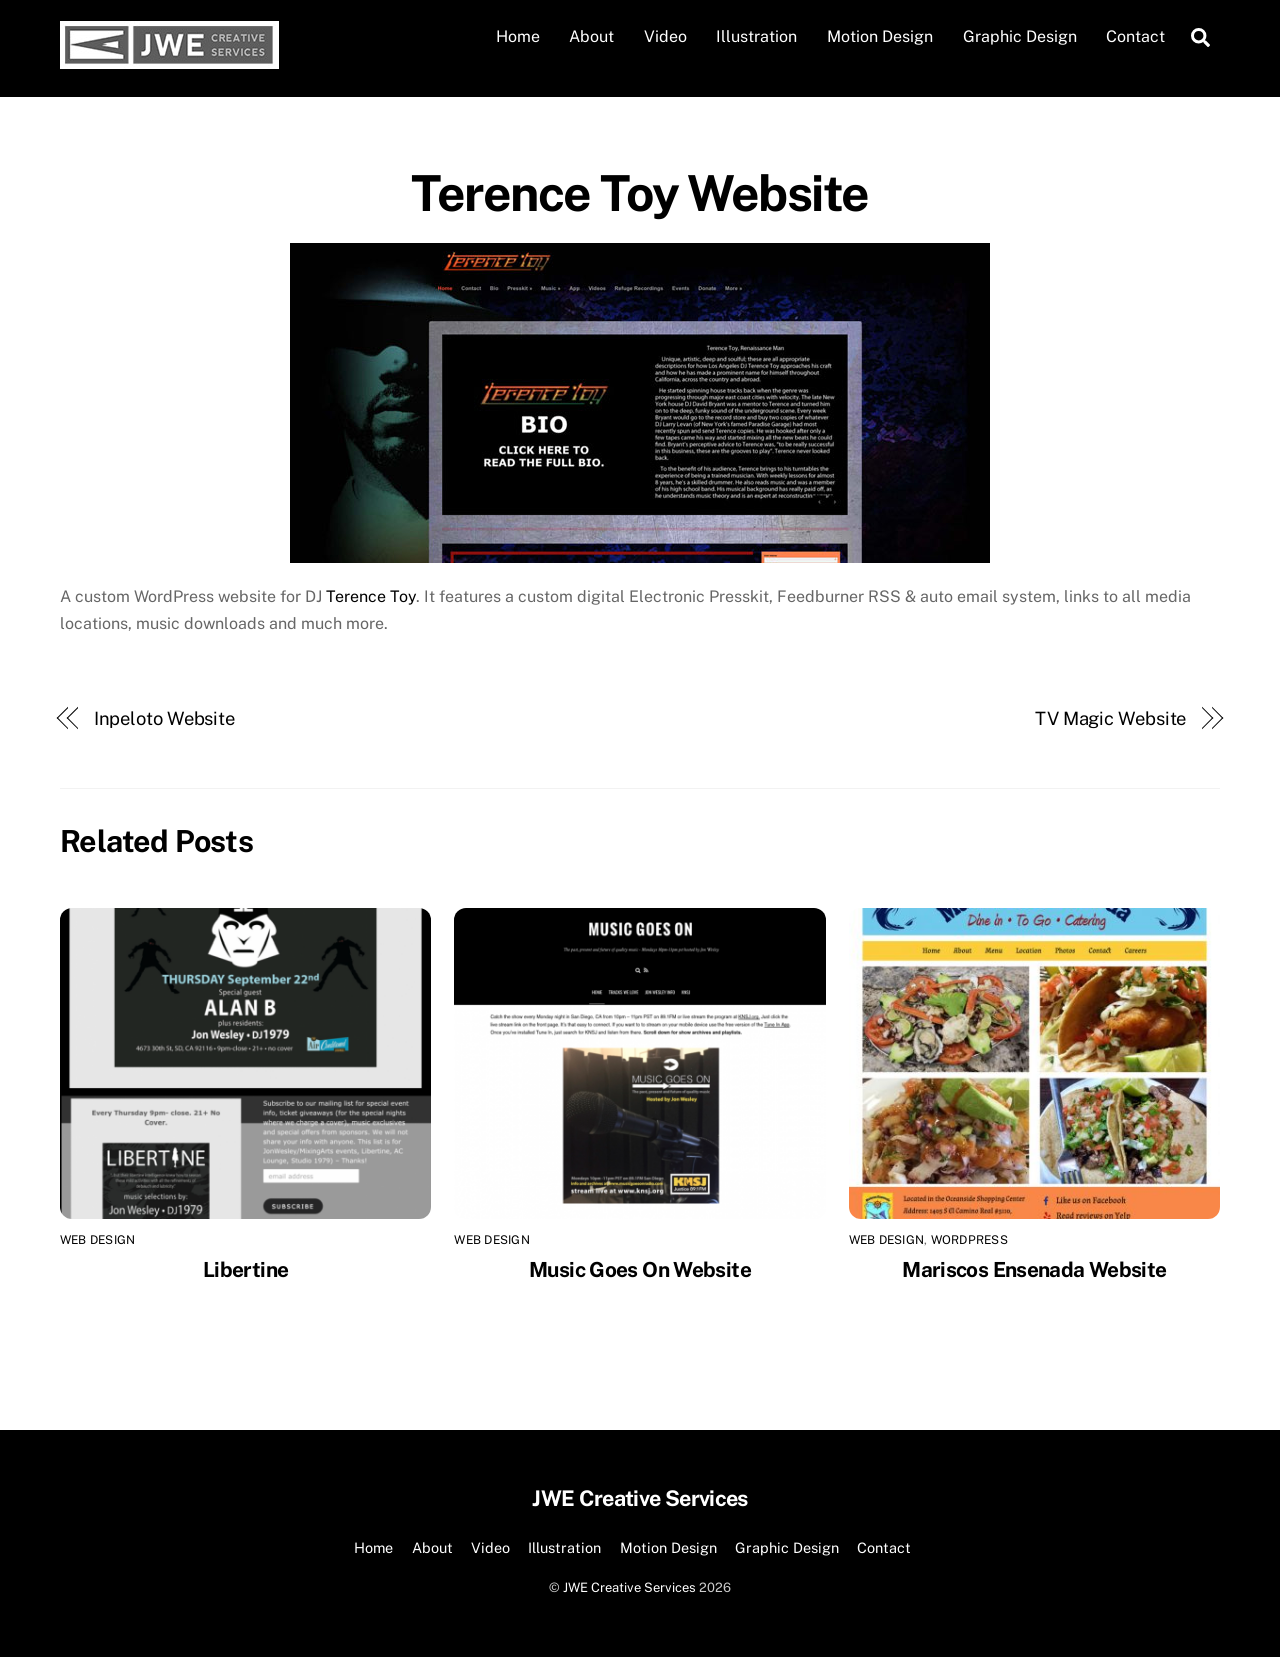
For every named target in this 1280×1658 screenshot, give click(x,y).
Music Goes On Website (640, 1269)
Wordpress (969, 1241)
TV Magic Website (1111, 718)
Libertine (245, 1269)
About (591, 36)
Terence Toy (371, 596)
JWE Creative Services (629, 1587)
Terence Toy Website (640, 193)
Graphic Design (1020, 36)
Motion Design (880, 36)
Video (665, 36)
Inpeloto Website (165, 718)
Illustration (756, 36)
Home (518, 36)
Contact (1135, 36)
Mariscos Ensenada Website (1034, 1269)
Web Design (97, 1241)
